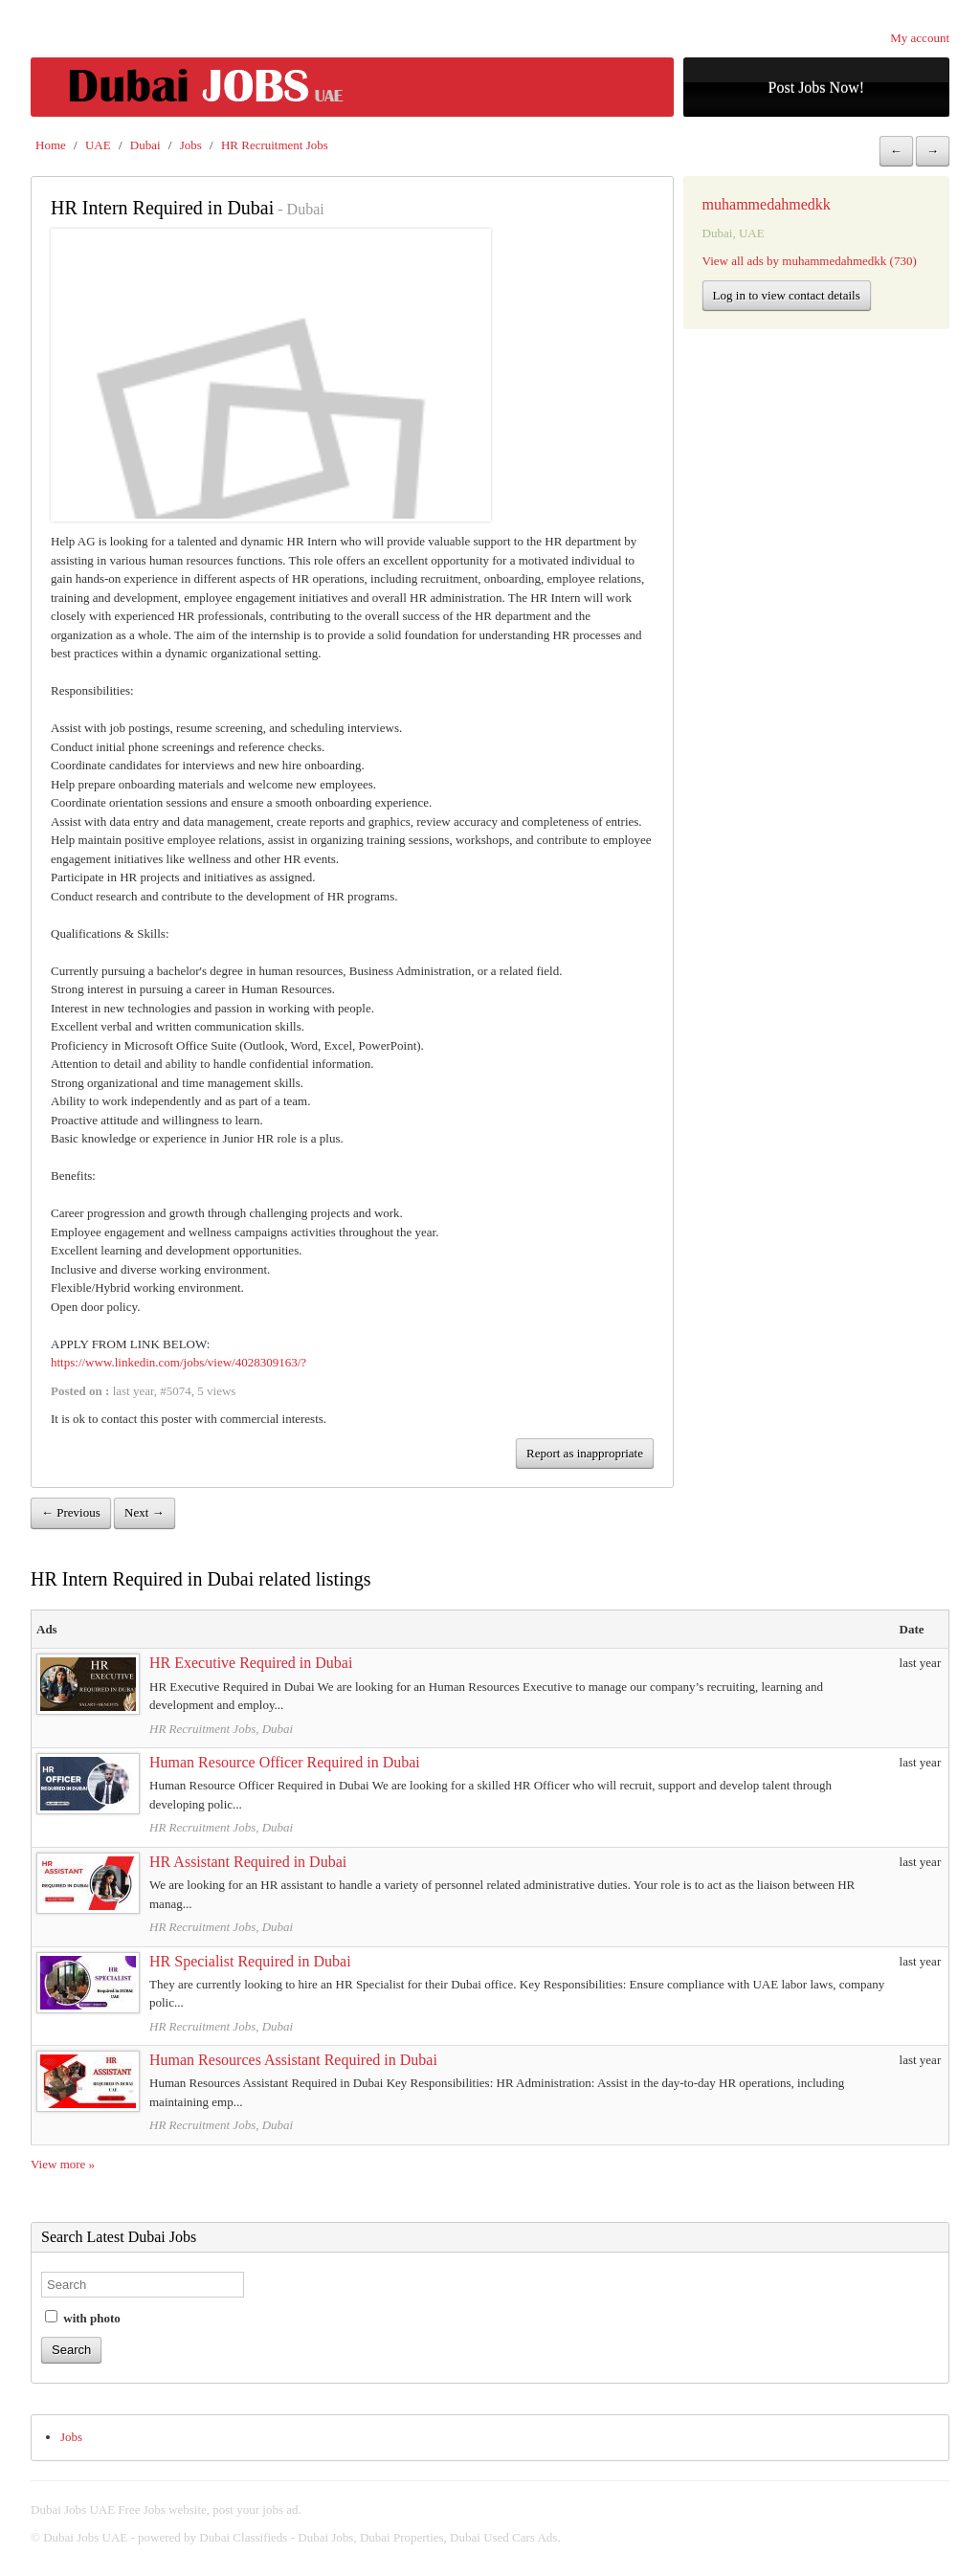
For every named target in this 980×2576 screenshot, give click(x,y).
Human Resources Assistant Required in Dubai (293, 2060)
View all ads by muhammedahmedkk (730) (809, 261)
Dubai (145, 145)
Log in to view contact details (786, 295)
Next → (144, 1512)
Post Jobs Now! (816, 87)
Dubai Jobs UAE (85, 2537)
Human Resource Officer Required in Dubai (284, 1762)
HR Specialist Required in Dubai (250, 1961)
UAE (98, 145)
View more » (63, 2164)
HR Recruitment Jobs (274, 145)
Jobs (191, 145)
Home (50, 145)
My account (919, 38)
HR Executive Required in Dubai (250, 1662)
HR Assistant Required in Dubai (247, 1862)
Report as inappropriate (584, 1453)
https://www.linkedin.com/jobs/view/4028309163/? (178, 1362)
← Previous (70, 1512)
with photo (83, 2317)
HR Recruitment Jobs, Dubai (221, 1728)
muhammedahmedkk (766, 204)
